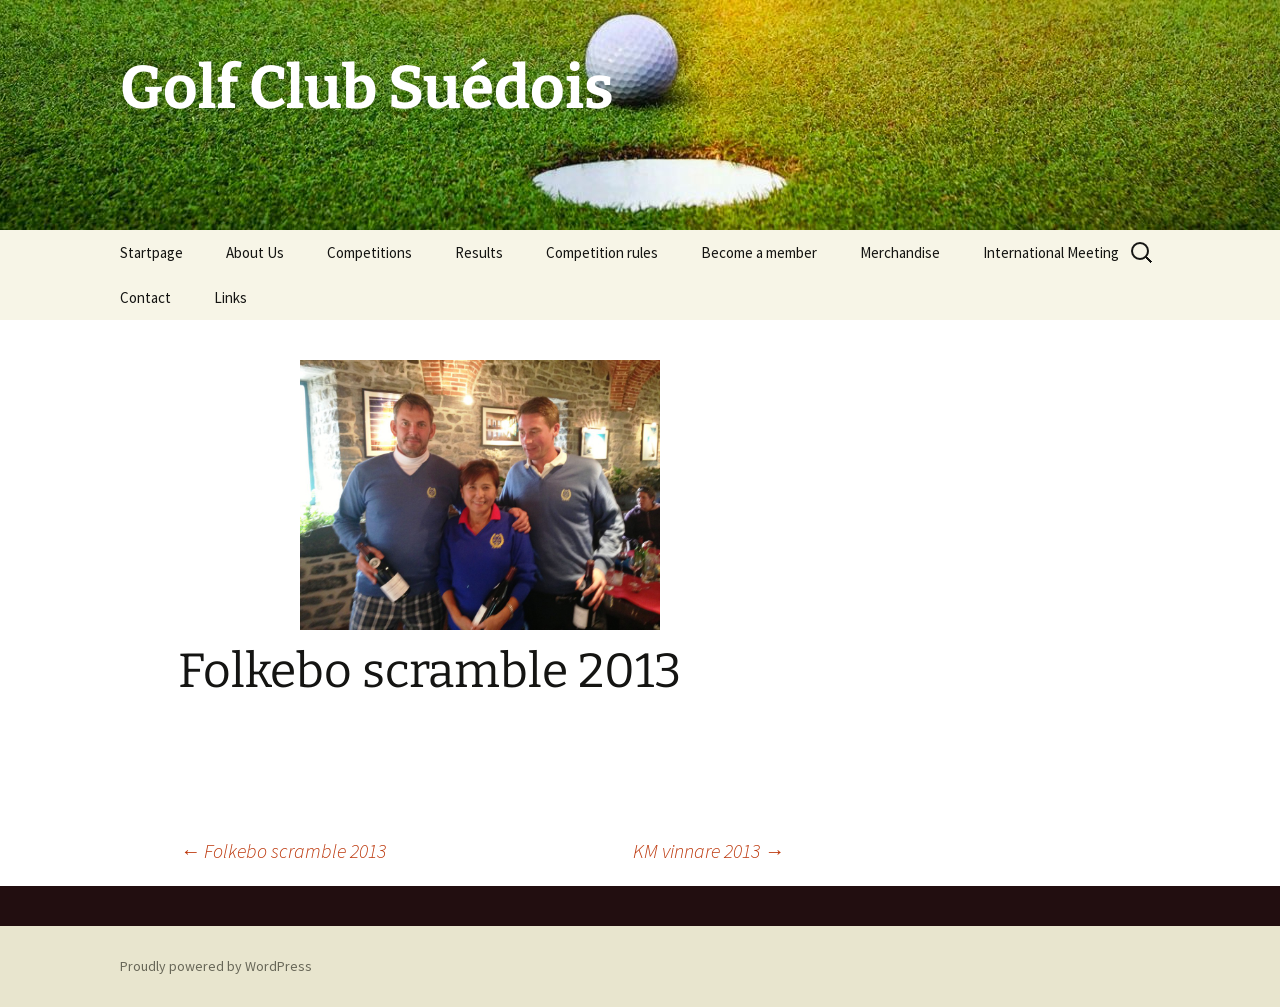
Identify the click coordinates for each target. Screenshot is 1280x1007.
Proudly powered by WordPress (216, 966)
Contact (145, 297)
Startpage (151, 252)
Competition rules (602, 252)
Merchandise (900, 252)
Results (479, 252)
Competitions (369, 252)
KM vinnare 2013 (708, 850)
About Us (255, 252)
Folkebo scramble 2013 (283, 850)
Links (230, 297)
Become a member (759, 252)
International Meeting (1051, 252)
